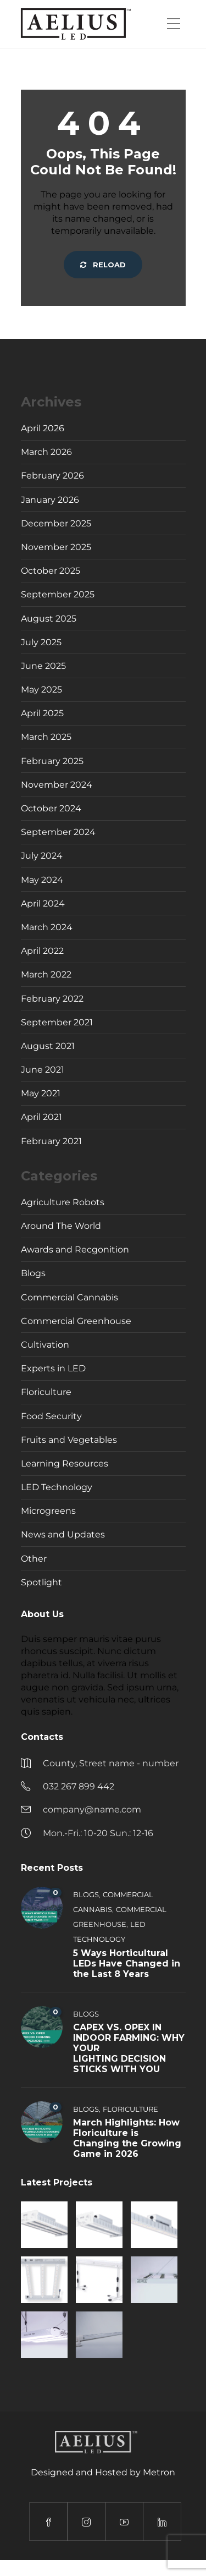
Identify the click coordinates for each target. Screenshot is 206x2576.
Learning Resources (64, 1463)
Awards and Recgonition (75, 1249)
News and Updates (63, 1534)
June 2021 (42, 1069)
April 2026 (42, 428)
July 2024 (42, 855)
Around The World (61, 1226)
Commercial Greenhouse (76, 1321)
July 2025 (41, 642)
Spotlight (41, 1582)
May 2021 (40, 1093)
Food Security (51, 1416)
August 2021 (48, 1046)
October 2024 (51, 808)
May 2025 (41, 689)
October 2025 (50, 570)
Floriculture (46, 1392)
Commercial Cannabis (69, 1297)
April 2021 (41, 1117)
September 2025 (57, 594)
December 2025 (56, 523)
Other (34, 1558)
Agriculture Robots (62, 1202)
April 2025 (42, 713)
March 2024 (47, 927)
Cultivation (45, 1344)
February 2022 (52, 998)
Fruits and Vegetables (69, 1440)
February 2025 (52, 761)
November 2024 (56, 784)
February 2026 (52, 475)
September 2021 (57, 1022)
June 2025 (43, 666)
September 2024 (58, 832)
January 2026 (50, 500)
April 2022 (42, 951)
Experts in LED (53, 1368)
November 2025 (56, 547)
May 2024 (42, 880)
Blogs (33, 1273)
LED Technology (56, 1487)
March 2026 (46, 452)
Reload (103, 264)
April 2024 (43, 903)
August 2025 (48, 618)
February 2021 (51, 1141)
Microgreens (48, 1511)
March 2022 (46, 974)
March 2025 (46, 737)
